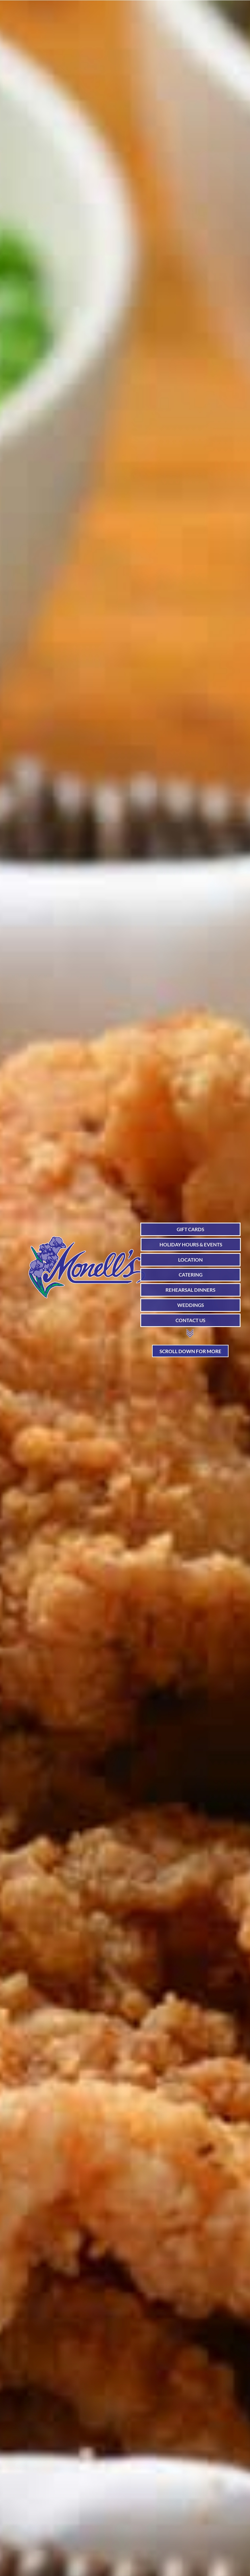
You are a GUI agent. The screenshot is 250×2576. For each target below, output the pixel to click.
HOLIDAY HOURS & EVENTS (191, 1245)
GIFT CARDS (190, 1229)
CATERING (190, 1275)
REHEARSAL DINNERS (190, 1290)
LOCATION (190, 1260)
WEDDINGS (190, 1305)
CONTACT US (190, 1320)
